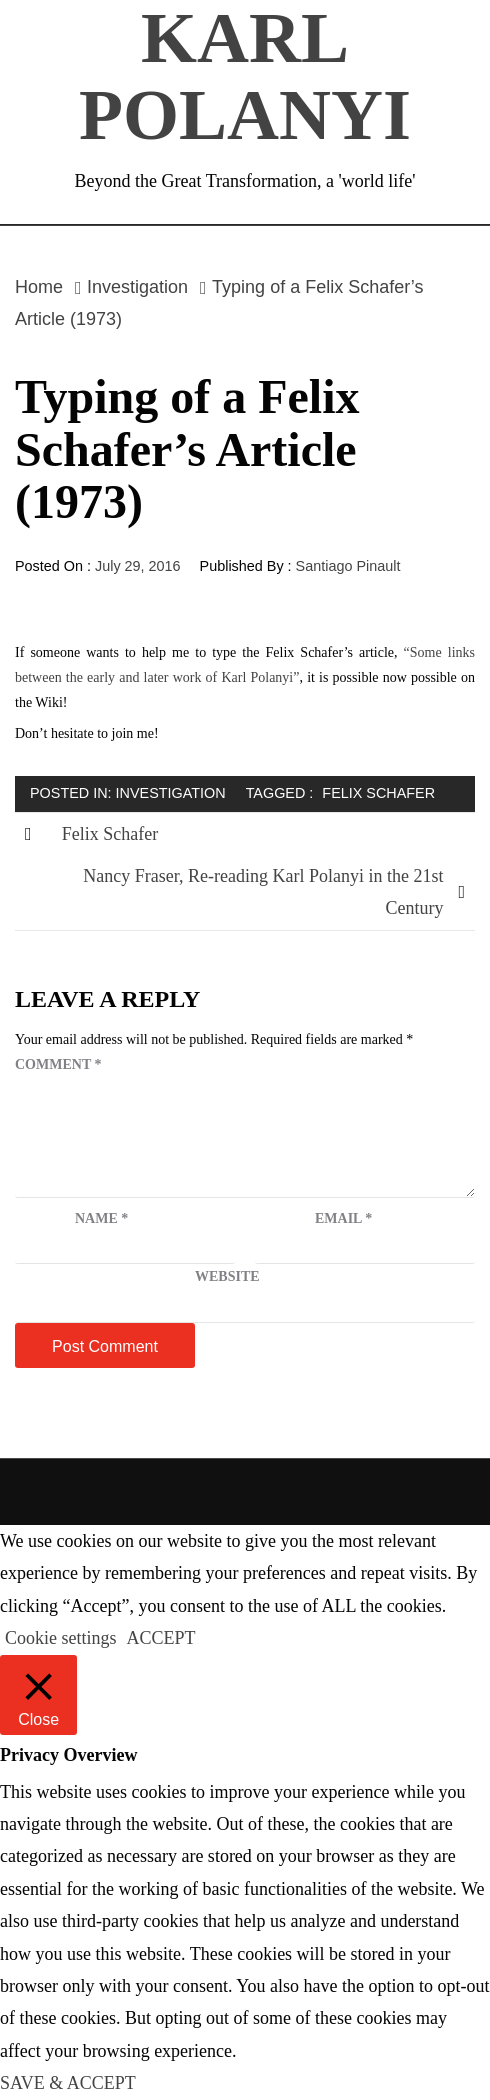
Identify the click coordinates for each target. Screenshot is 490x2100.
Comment (58, 1064)
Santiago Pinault (348, 566)
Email (343, 1218)
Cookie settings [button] (61, 1638)
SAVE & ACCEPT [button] (68, 2083)
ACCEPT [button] (161, 1638)
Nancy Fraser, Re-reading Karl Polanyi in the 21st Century (263, 892)
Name (101, 1218)
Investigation (171, 793)
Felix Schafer (378, 793)
